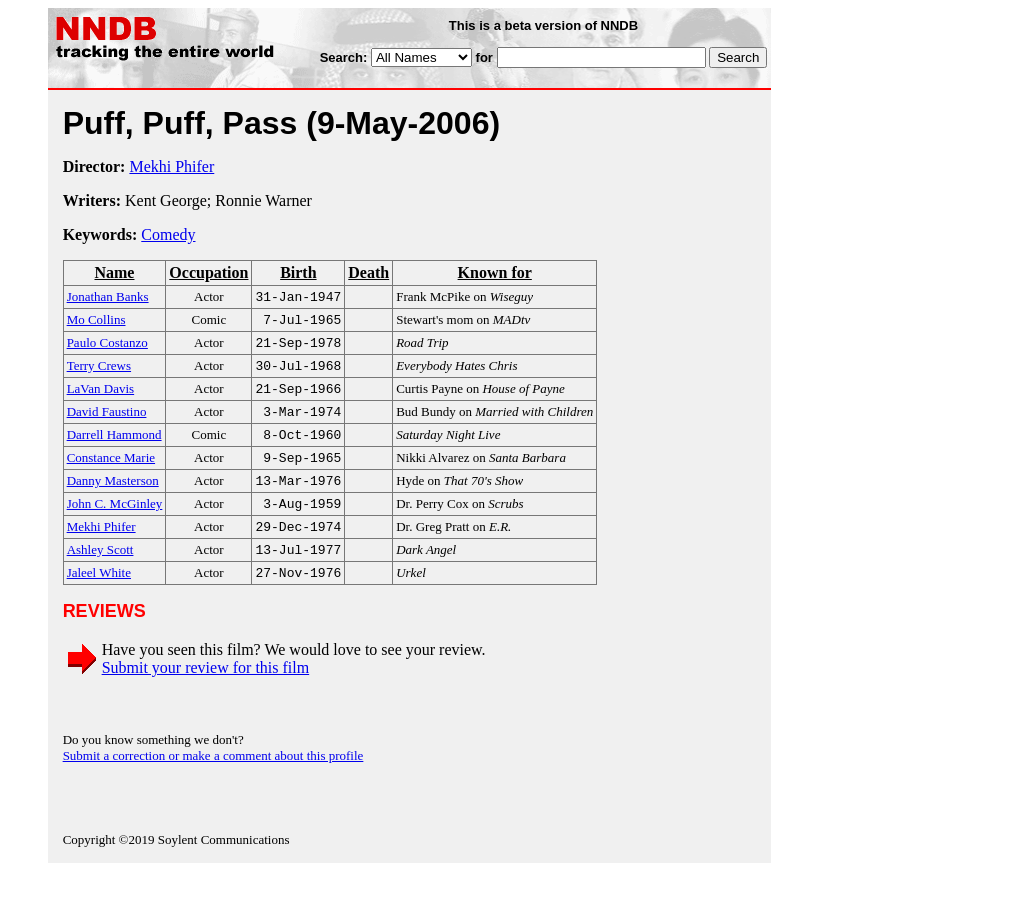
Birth (298, 272)
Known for (495, 272)
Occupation (208, 272)
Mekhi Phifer (171, 166)
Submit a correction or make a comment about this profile (213, 781)
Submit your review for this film (206, 693)
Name (114, 272)
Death (368, 272)
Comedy (168, 234)
